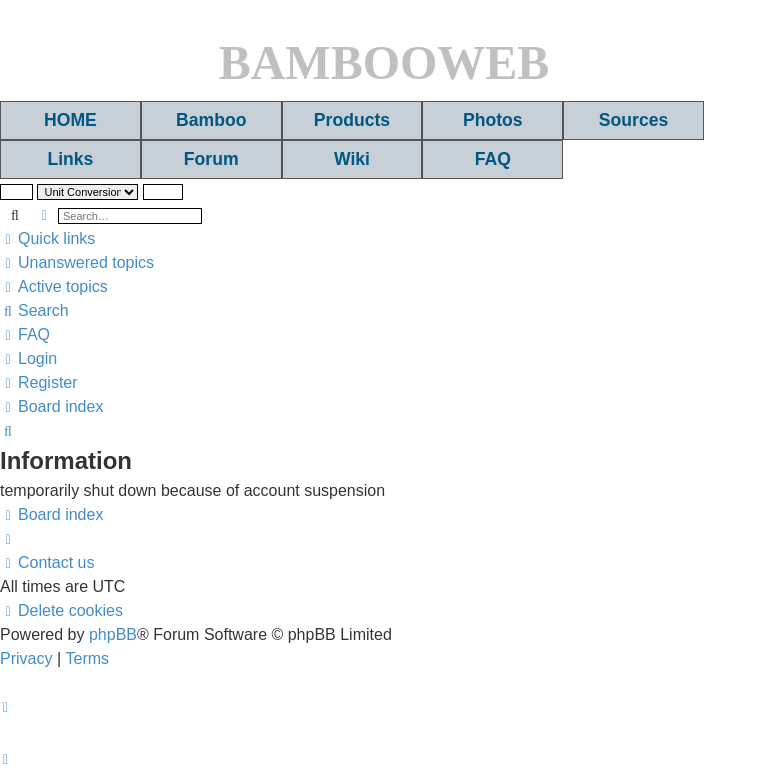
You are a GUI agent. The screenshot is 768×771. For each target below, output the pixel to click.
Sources (633, 120)
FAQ (493, 159)
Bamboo (211, 120)
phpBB (113, 634)
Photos (493, 120)
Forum (211, 159)
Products (352, 120)
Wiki (352, 159)
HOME (70, 120)
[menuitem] (77, 263)
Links (70, 159)
